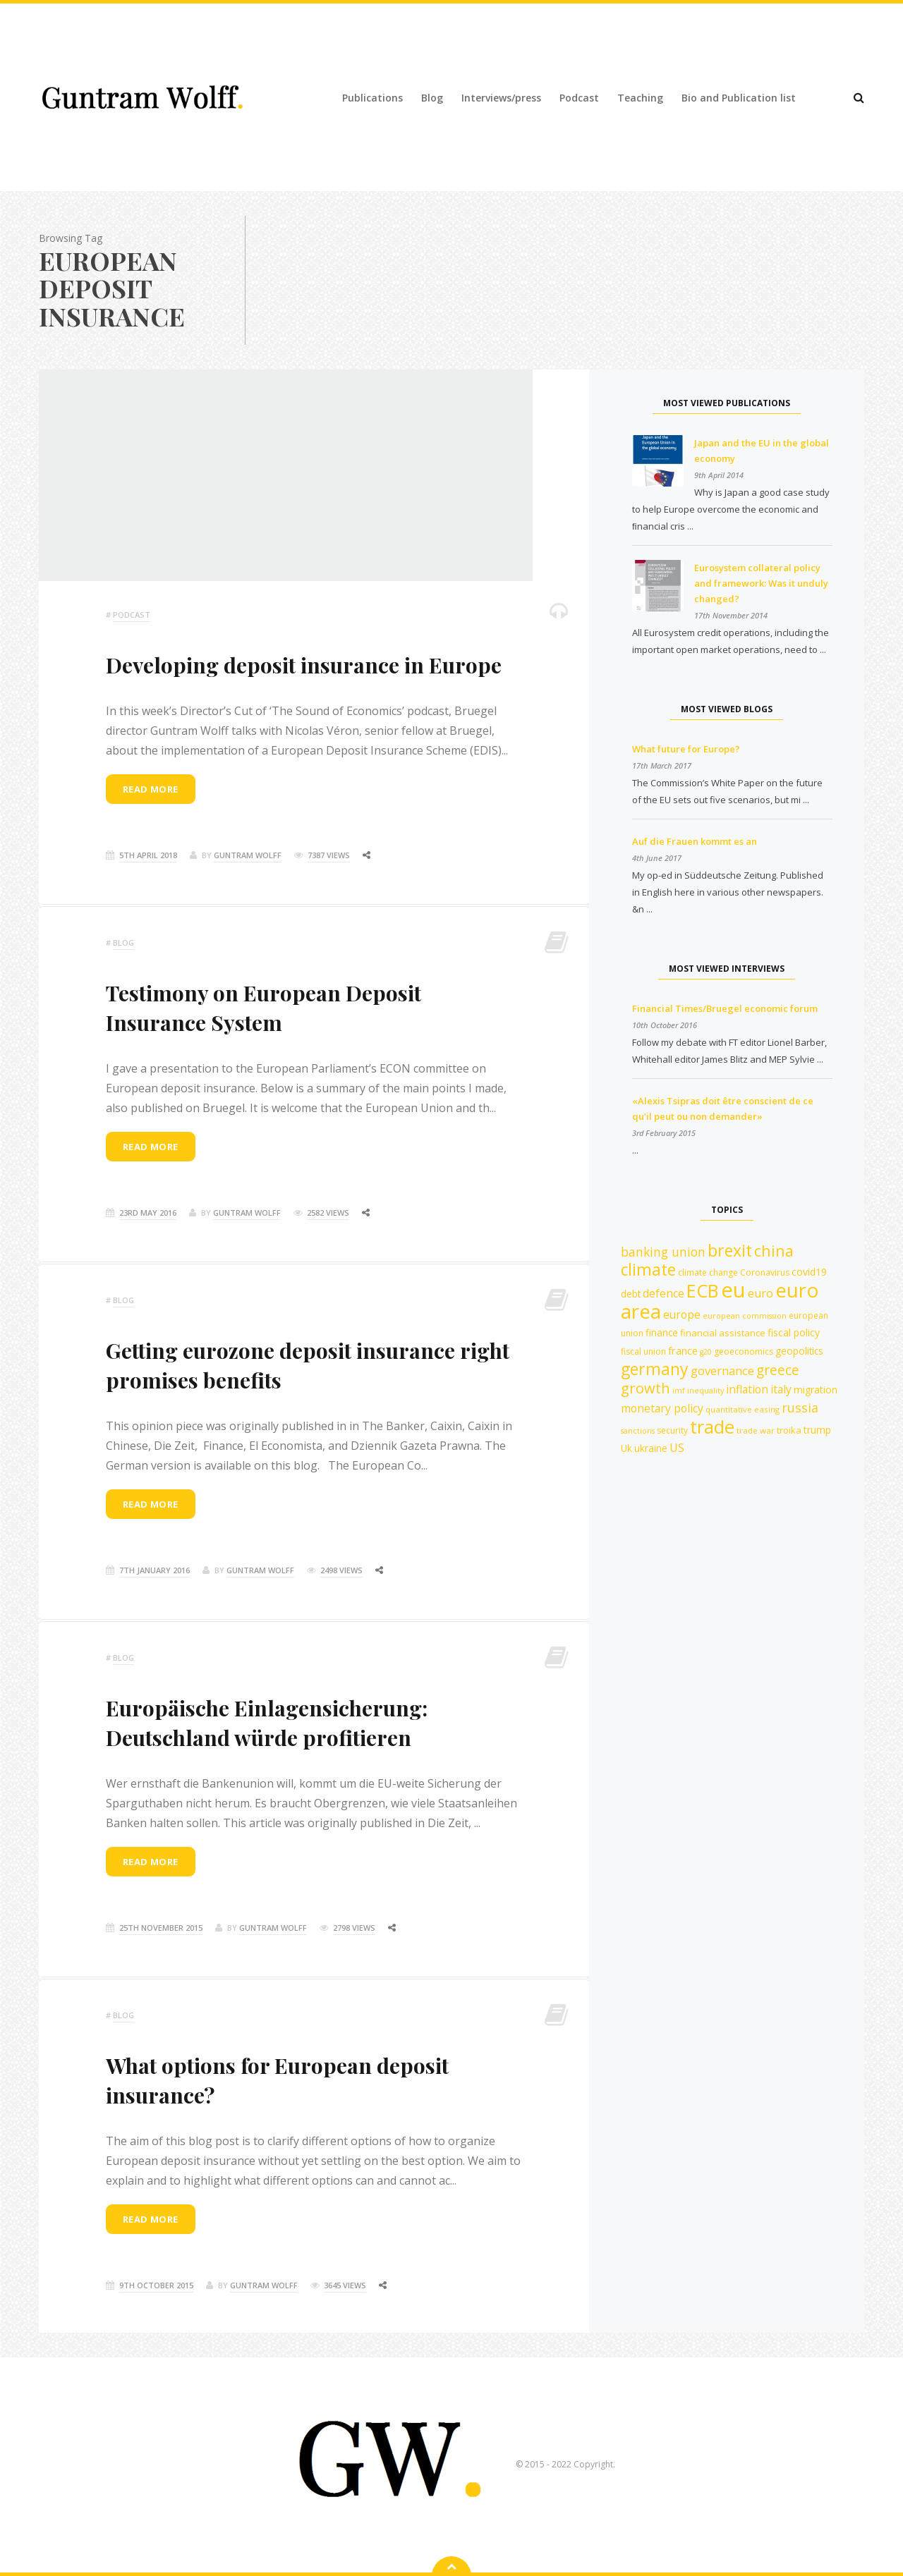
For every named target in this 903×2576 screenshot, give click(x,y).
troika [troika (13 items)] (789, 1430)
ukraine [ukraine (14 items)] (650, 1448)
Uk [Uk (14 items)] (626, 1448)
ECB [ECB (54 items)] (702, 1290)
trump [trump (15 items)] (817, 1429)
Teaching (640, 97)
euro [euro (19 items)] (760, 1293)
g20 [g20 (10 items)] (706, 1352)
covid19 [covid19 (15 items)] (809, 1271)
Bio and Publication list (738, 97)
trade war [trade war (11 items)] (756, 1430)
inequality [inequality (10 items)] (705, 1391)
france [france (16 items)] (683, 1350)
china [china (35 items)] (774, 1250)
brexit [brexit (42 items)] (730, 1250)
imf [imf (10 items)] (678, 1391)
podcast (131, 614)
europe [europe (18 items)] (682, 1314)
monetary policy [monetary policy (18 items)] (662, 1408)
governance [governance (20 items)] (722, 1370)
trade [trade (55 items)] (712, 1427)
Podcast (579, 97)
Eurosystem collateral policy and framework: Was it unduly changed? (761, 583)
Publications (372, 97)
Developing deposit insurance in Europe (304, 665)
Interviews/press (501, 97)
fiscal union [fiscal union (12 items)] (643, 1351)
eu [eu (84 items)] (733, 1290)
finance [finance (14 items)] (662, 1332)
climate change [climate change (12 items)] (708, 1272)
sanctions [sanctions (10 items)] (638, 1431)
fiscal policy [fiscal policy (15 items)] (794, 1332)
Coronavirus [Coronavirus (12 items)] (764, 1272)
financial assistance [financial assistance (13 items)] (722, 1332)
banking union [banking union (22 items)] (663, 1251)
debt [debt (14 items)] (631, 1293)
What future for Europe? (686, 749)
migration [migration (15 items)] (815, 1389)
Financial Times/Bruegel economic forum (725, 1008)
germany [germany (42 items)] (655, 1368)
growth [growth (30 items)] (645, 1388)
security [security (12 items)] (672, 1430)
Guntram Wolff (247, 855)
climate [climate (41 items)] (648, 1270)
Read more (150, 789)
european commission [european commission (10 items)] (745, 1316)
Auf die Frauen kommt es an (694, 841)
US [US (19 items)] (676, 1447)
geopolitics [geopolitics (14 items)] (799, 1350)
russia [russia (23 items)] (800, 1407)
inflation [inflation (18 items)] (747, 1389)
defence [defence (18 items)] (663, 1293)
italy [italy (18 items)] (781, 1389)
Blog (432, 97)
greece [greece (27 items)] (777, 1369)
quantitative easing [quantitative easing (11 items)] (742, 1409)
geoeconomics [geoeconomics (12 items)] (743, 1351)
